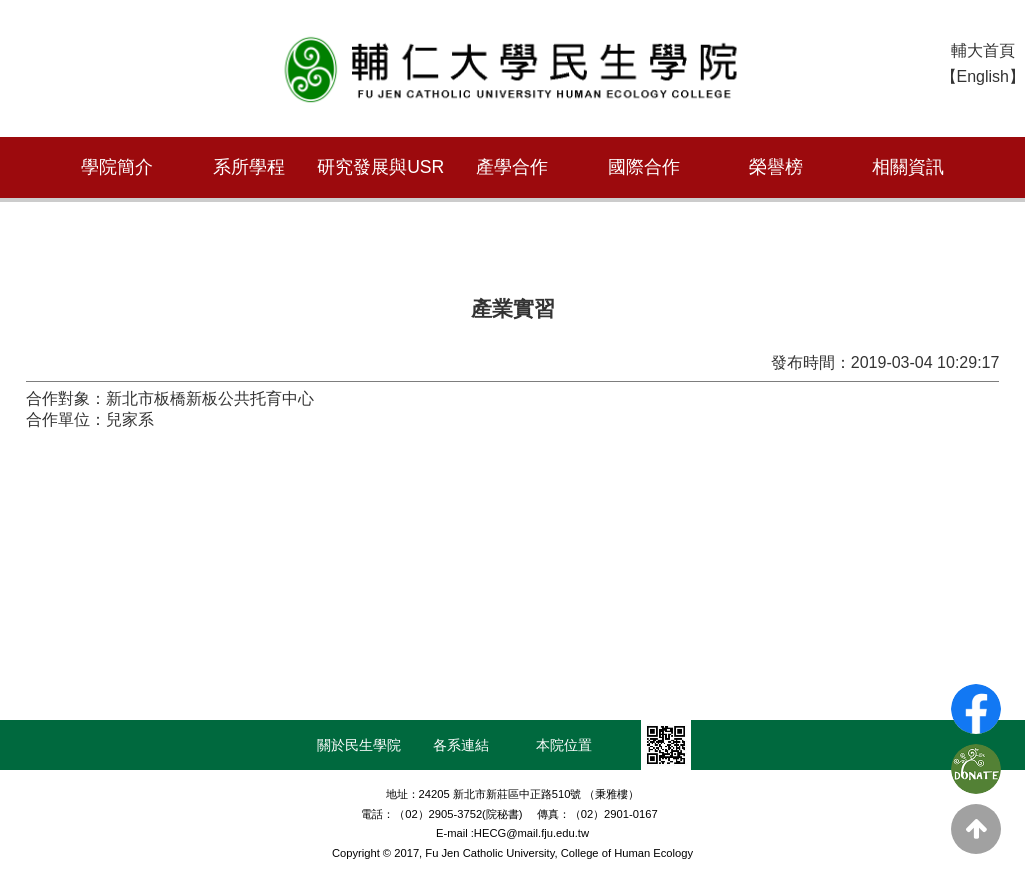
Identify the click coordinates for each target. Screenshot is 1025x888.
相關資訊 (908, 167)
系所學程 (249, 167)
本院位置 (564, 745)
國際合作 (644, 167)
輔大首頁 (983, 50)
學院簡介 (117, 167)
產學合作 (512, 167)
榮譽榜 (776, 167)
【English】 (983, 76)
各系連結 (461, 745)
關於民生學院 (359, 745)
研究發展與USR (380, 167)
